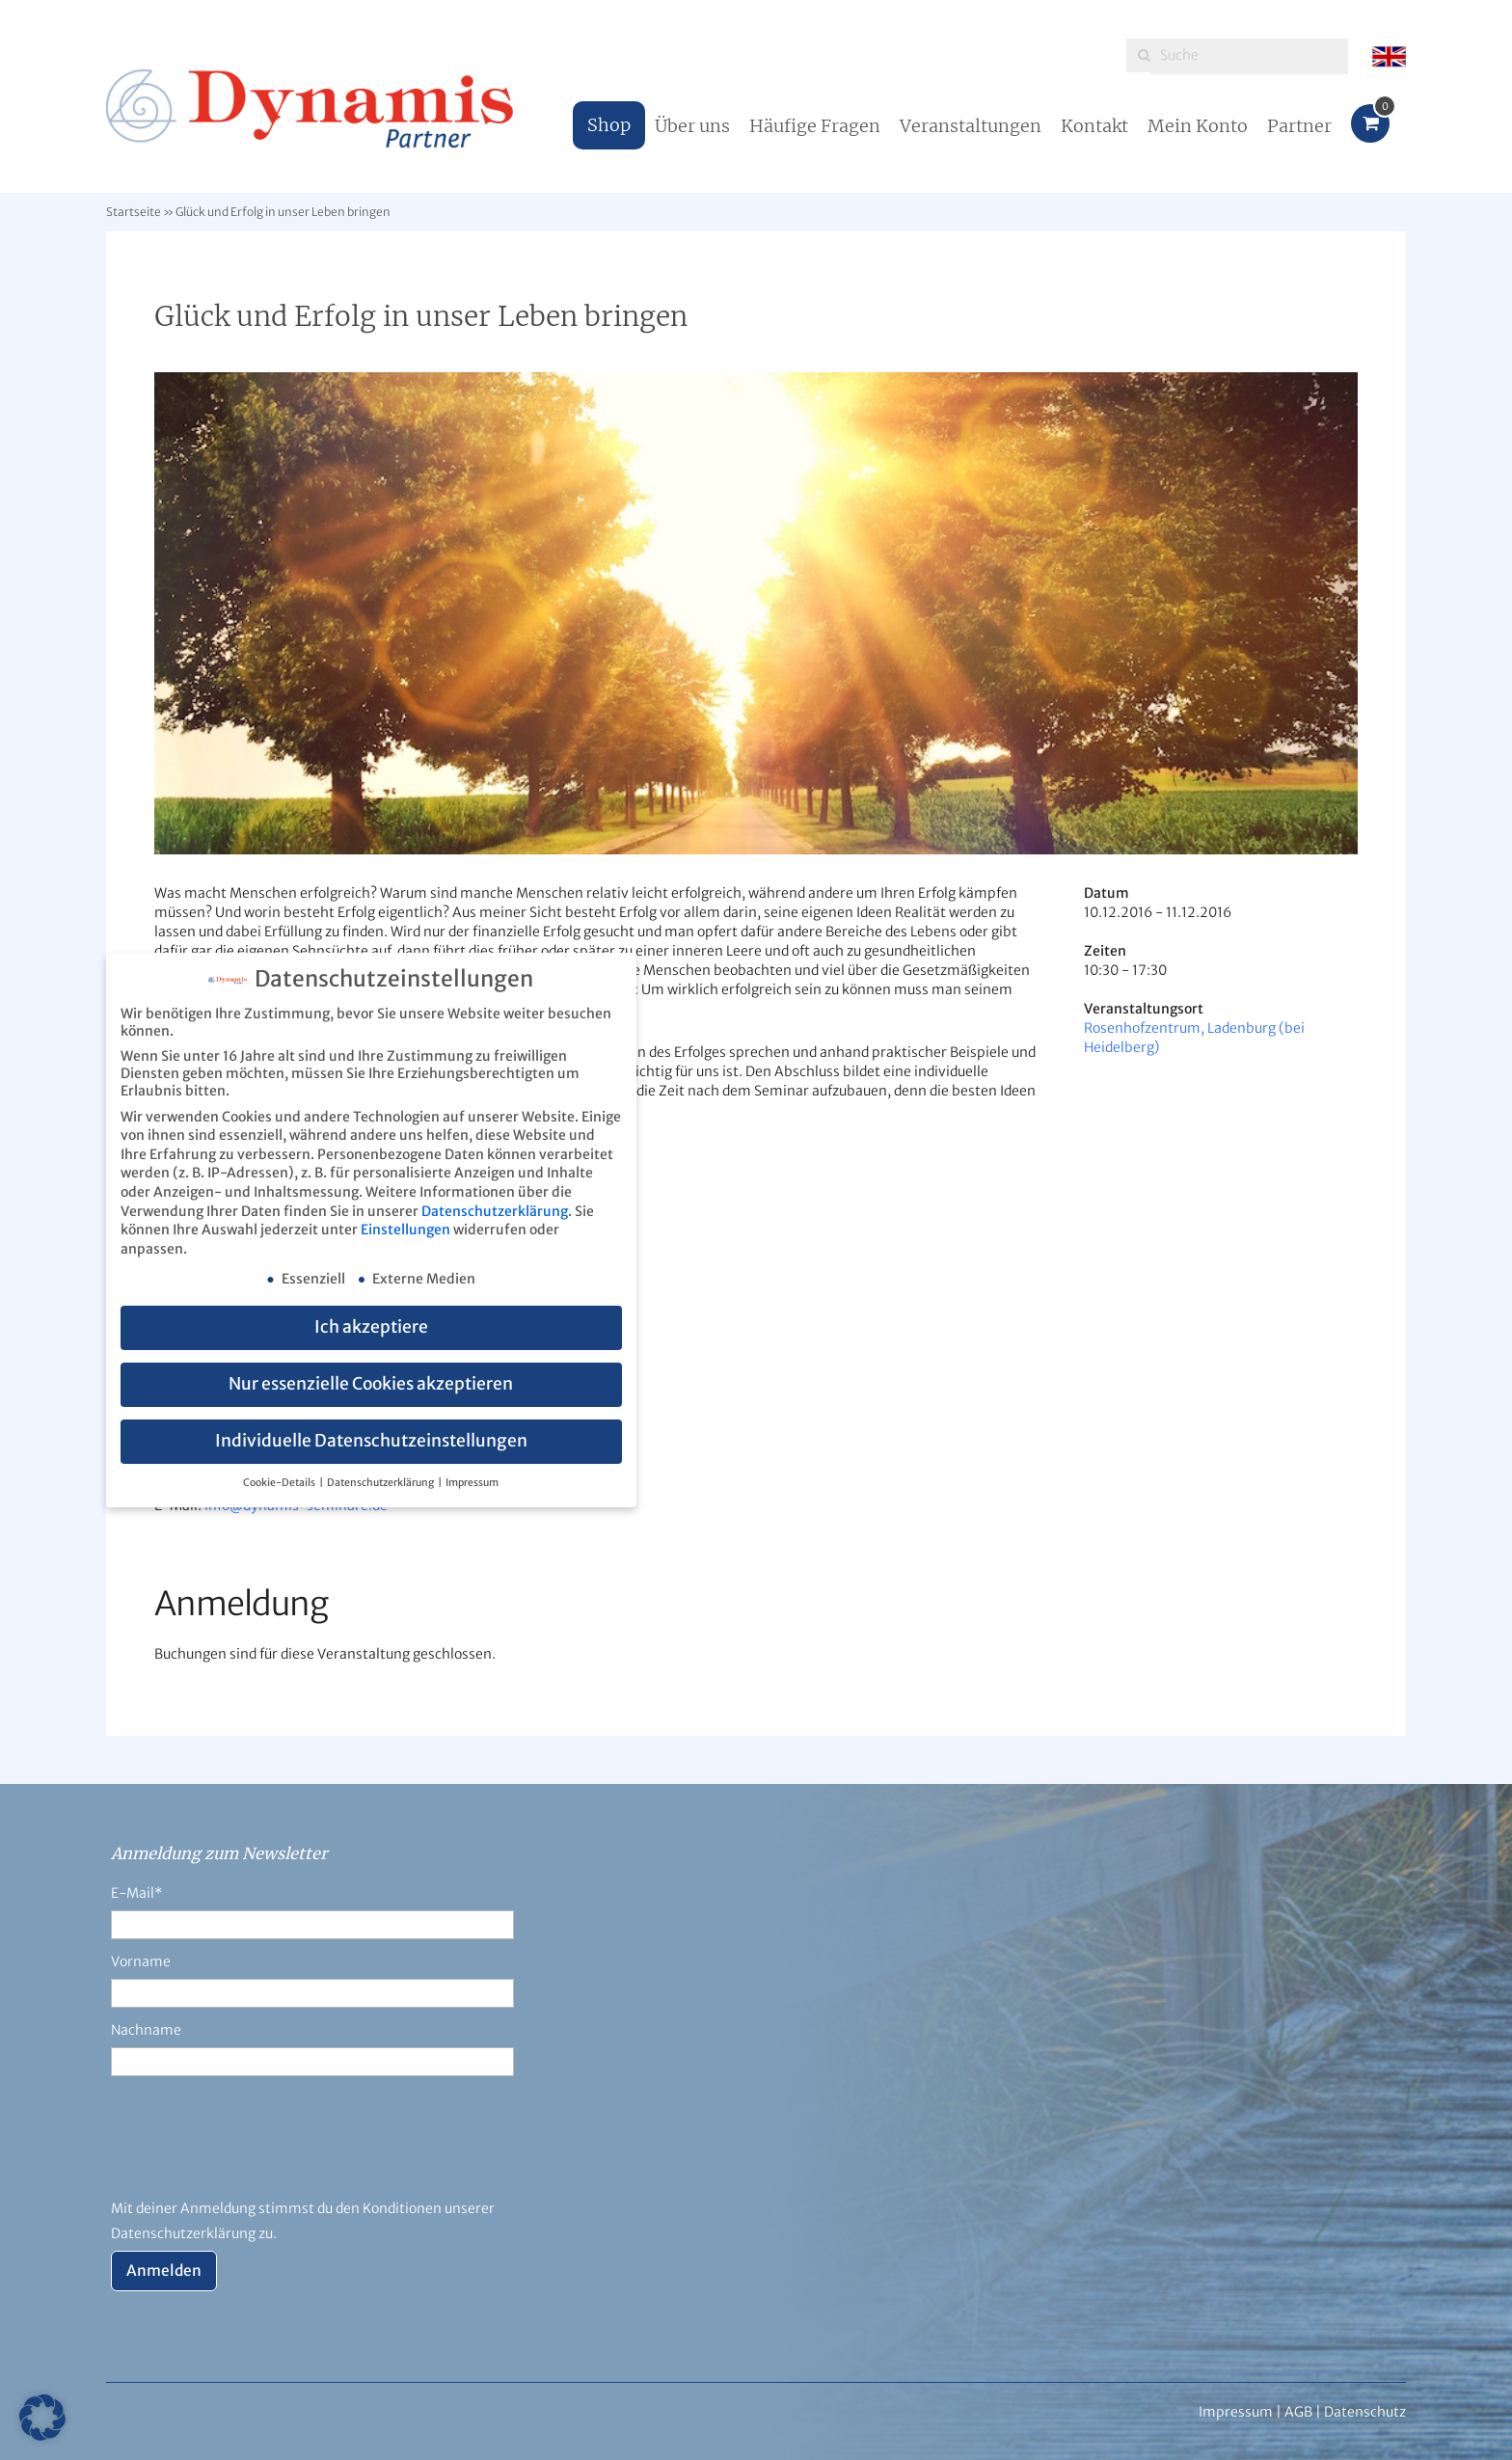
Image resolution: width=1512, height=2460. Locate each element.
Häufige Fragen (814, 126)
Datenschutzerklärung (494, 1211)
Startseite (133, 211)
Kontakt (1094, 126)
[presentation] (257, 2148)
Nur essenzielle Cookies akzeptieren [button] (371, 1383)
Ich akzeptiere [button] (371, 1327)
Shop (609, 125)
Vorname (141, 1961)
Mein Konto (1198, 126)
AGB (1298, 2411)
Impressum (472, 1482)
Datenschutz (1365, 2411)
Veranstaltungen (970, 126)
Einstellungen (405, 1229)
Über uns (692, 126)
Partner (1299, 126)
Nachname (146, 2030)
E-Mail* (136, 1893)
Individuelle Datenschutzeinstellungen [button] (371, 1440)
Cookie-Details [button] (280, 1482)
